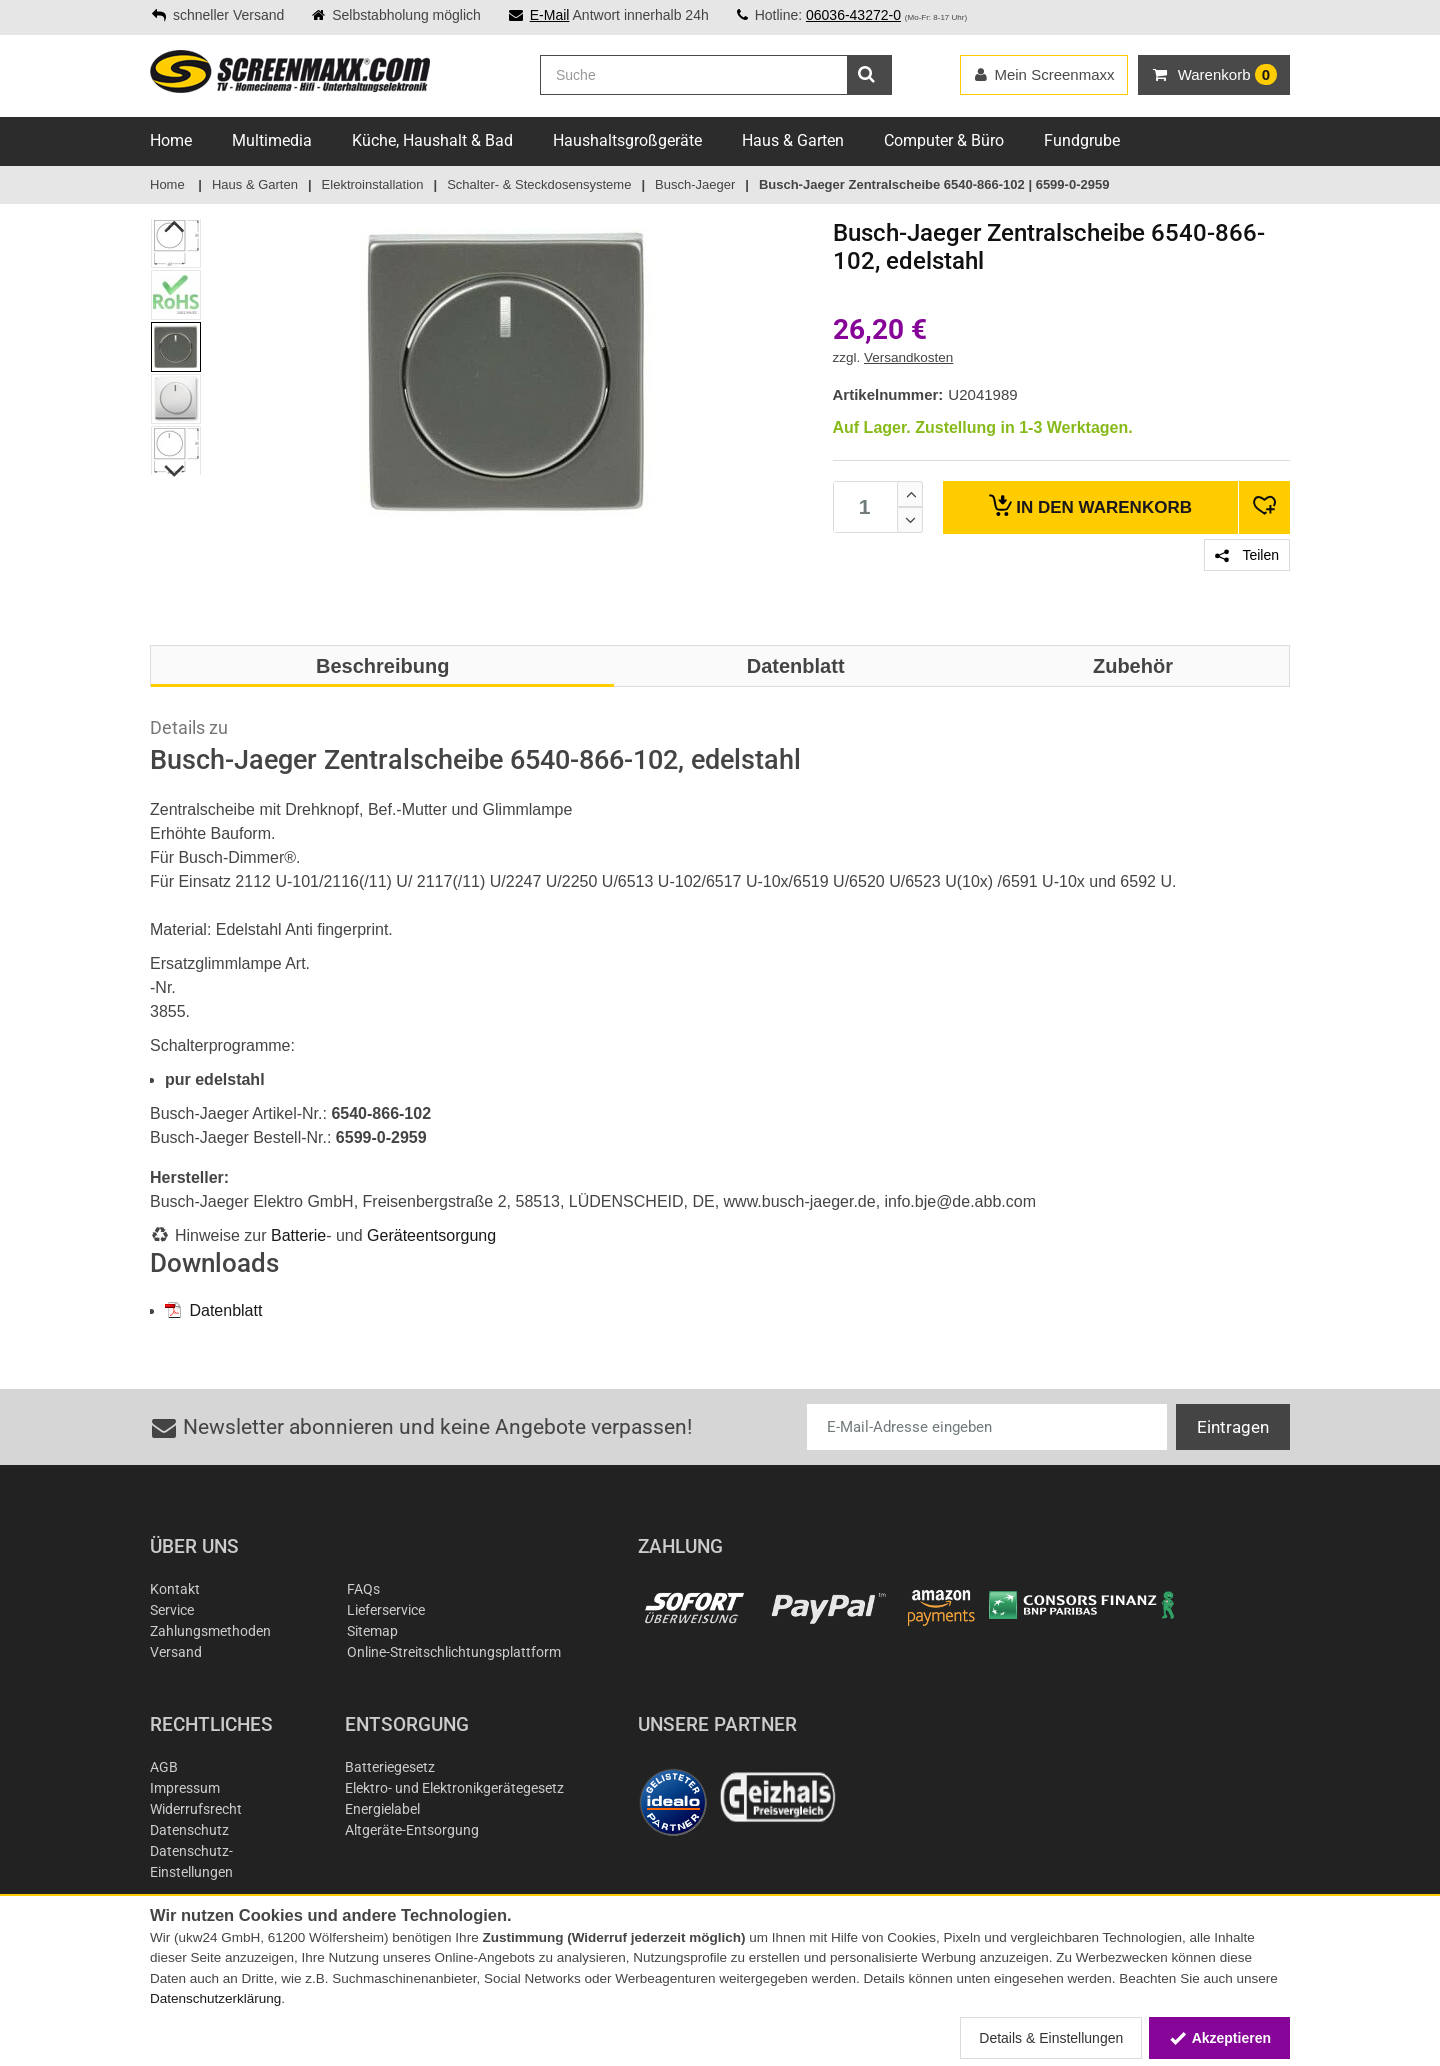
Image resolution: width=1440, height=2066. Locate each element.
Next (175, 471)
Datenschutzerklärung (215, 1998)
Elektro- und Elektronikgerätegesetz (454, 1788)
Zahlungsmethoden (210, 1631)
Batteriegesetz (390, 1767)
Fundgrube (1082, 140)
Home (171, 140)
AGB (164, 1767)
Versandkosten (908, 357)
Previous (175, 226)
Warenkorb (1090, 505)
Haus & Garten (793, 140)
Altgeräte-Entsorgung (412, 1830)
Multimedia (272, 140)
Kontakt (175, 1589)
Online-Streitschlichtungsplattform (454, 1652)
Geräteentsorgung (431, 1235)
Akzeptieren (1219, 2038)
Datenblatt (213, 1310)
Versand (176, 1652)
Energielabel (382, 1809)
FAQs (363, 1589)
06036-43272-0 (853, 15)
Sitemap (372, 1631)
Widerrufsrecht (196, 1809)
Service (172, 1610)
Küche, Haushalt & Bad (432, 140)
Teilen (1247, 555)
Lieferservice (386, 1610)
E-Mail (550, 15)
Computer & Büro (944, 140)
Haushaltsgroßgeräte (627, 140)
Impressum (185, 1788)
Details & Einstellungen (1051, 2038)
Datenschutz (189, 1830)
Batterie (298, 1235)
